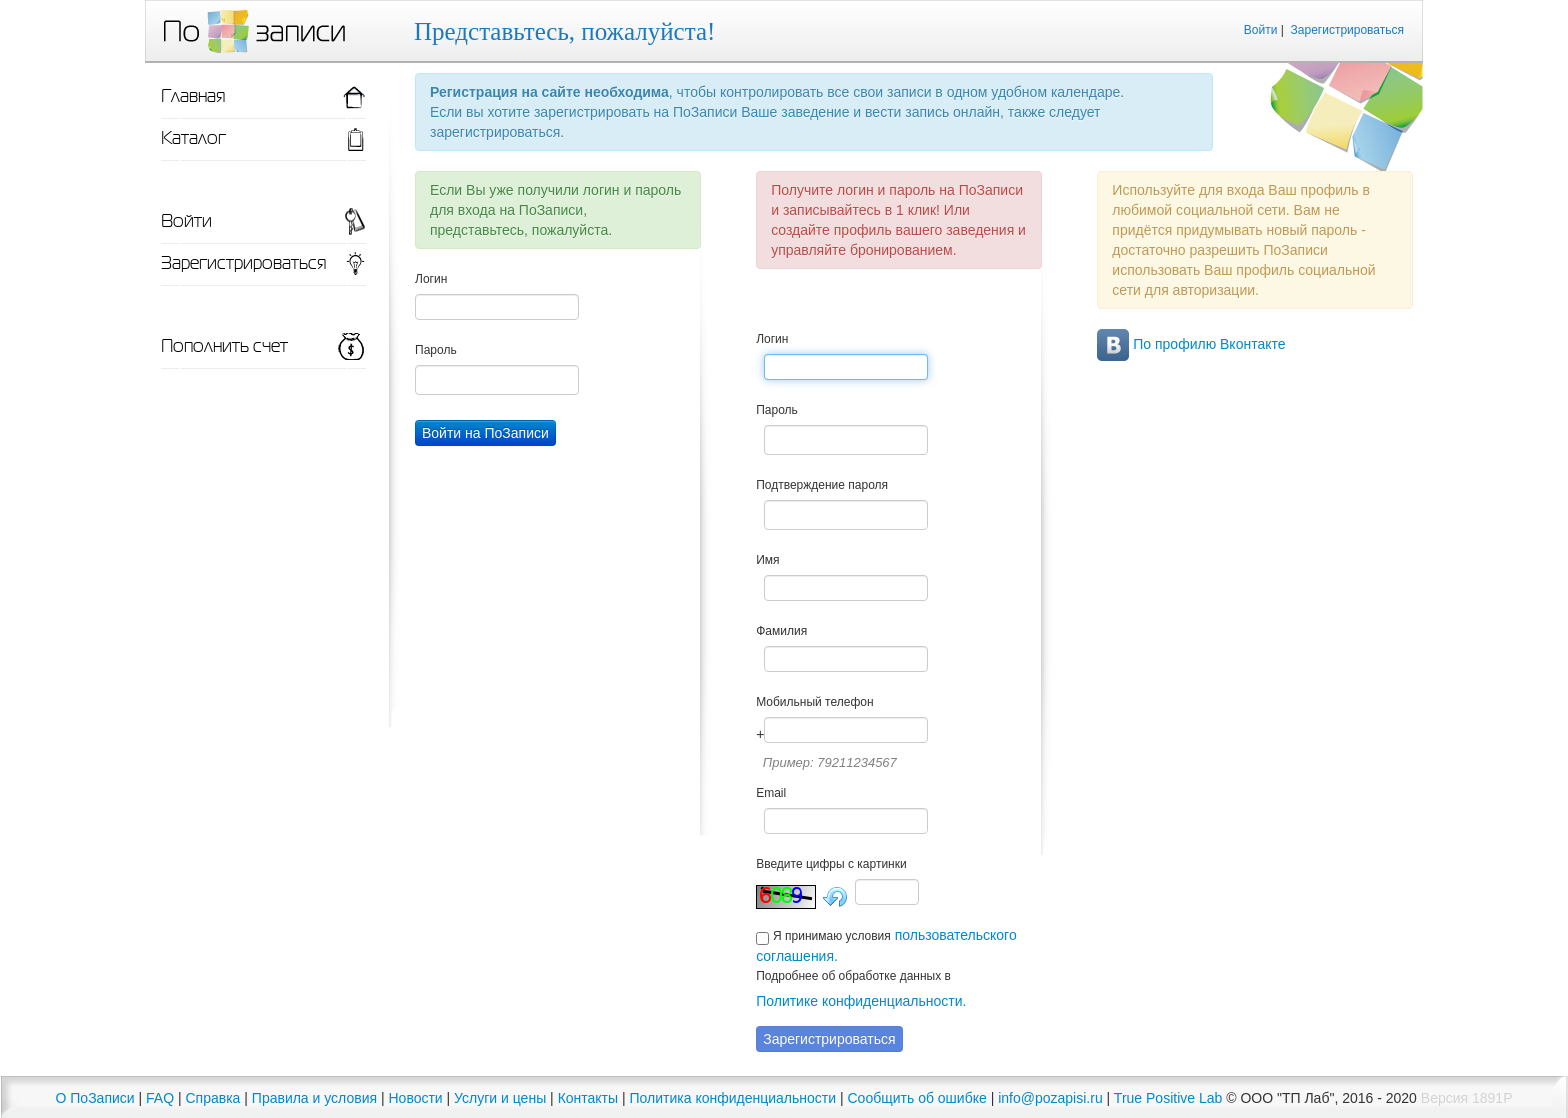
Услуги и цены (500, 1098)
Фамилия (781, 631)
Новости (415, 1098)
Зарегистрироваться (1347, 30)
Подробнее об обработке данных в (853, 976)
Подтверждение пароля (822, 485)
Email (771, 793)
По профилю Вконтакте (1191, 344)
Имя (767, 560)
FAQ (160, 1098)
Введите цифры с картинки (831, 864)
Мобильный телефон (814, 702)
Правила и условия (314, 1098)
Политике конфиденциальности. (861, 1001)
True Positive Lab (1168, 1098)
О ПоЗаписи (95, 1098)
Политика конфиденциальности (733, 1098)
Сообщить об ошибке (917, 1098)
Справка (212, 1098)
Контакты (588, 1098)
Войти (1261, 30)
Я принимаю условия (832, 936)
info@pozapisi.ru (1050, 1098)
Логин (431, 279)
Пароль (436, 350)
